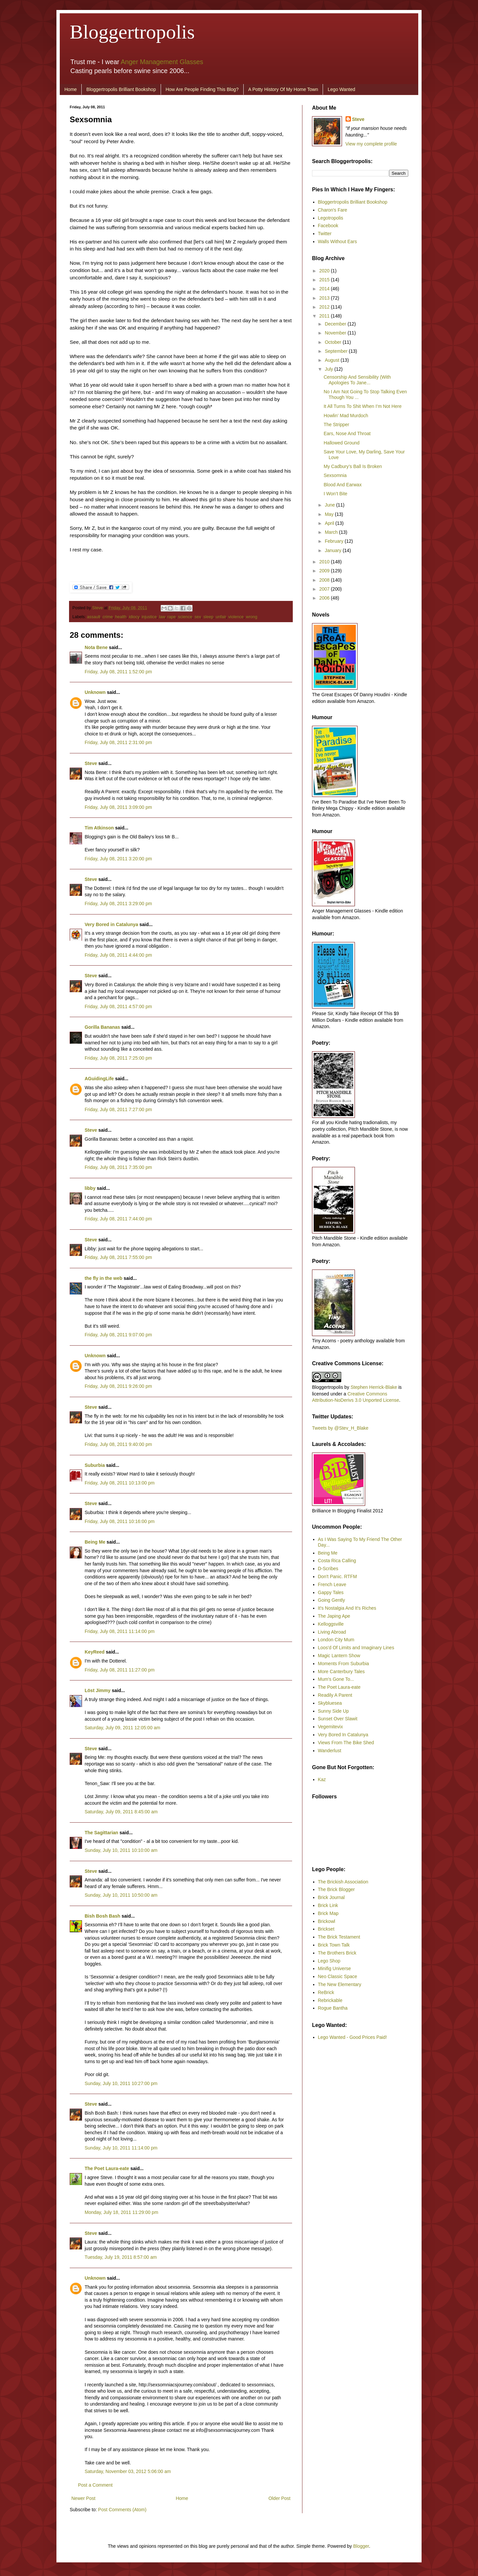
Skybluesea (330, 1703)
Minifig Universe (334, 1968)
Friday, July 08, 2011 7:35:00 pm (118, 1167)
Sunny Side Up (333, 1711)
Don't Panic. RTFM (337, 1576)
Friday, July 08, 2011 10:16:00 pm (120, 1521)
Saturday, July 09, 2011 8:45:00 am (121, 1811)
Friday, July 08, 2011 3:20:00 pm (118, 858)
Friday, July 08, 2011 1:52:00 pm (118, 671)
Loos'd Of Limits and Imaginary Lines (356, 1647)
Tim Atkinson (99, 827)
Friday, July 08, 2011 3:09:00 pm (118, 807)
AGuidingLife (99, 1078)
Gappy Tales (331, 1592)
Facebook (328, 225)
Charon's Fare (332, 210)
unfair (221, 617)
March (332, 532)
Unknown (95, 692)
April (330, 523)
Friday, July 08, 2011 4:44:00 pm (118, 955)
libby (90, 1188)
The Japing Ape (334, 1616)
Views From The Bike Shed (346, 1742)
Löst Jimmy (98, 1690)
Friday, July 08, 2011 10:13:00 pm (120, 1482)
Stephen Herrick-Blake (374, 1387)
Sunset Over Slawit (338, 1718)
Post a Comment (95, 2485)
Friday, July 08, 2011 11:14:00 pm (120, 1631)
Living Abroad (332, 1632)
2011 (325, 316)
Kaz (322, 1779)
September (337, 351)
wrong (251, 617)
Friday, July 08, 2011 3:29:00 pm (118, 903)
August (332, 360)
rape (171, 617)
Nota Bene (96, 647)
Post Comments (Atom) (122, 2509)
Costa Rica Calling (337, 1560)
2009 (325, 570)
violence (236, 617)
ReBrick (326, 1992)
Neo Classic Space (337, 1976)
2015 (325, 279)
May (330, 514)
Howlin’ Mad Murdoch (346, 415)
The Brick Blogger (336, 1889)
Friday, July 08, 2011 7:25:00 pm (118, 1058)
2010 (325, 561)
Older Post (279, 2498)
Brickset (326, 1929)
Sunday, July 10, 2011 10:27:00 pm (121, 2083)
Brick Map (328, 1913)
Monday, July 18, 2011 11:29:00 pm (121, 2212)
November (336, 332)
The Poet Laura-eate (107, 2168)
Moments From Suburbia (343, 1663)
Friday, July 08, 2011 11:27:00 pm (120, 1669)
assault (93, 617)
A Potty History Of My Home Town (283, 89)
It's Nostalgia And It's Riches (347, 1608)
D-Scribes (328, 1568)
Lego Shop (329, 1960)
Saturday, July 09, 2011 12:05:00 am (122, 1727)
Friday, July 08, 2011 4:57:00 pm (118, 1006)
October (334, 342)
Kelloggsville (331, 1624)
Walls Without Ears (337, 241)
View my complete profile (371, 143)
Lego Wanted (341, 89)
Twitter (325, 233)
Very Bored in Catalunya (111, 924)
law (162, 617)
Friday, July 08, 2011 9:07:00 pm (118, 1334)
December (336, 324)
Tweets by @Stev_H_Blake (340, 1428)
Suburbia (95, 1465)
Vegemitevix (330, 1726)
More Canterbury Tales (341, 1671)
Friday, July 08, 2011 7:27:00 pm (118, 1109)
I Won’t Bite (335, 493)
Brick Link (328, 1905)
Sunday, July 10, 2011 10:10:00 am (121, 1850)
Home (70, 89)
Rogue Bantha (333, 2008)
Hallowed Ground (341, 442)
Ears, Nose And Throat (347, 433)
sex (198, 617)
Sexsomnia (335, 475)
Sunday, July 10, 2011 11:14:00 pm (121, 2147)
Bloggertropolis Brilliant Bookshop (121, 89)
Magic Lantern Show (339, 1655)
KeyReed (95, 1652)
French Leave (332, 1584)
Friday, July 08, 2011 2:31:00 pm (118, 742)
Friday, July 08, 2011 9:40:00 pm (118, 1444)
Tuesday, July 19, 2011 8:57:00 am (121, 2257)
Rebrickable (330, 2000)
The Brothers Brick (337, 1953)
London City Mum (336, 1639)
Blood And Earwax (342, 484)
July (329, 369)
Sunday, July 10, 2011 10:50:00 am (121, 1895)
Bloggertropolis (132, 32)
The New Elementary (339, 1984)
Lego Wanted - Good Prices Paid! (352, 2037)
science (185, 617)
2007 (325, 589)
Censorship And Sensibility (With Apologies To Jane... (357, 379)
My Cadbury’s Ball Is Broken (353, 466)
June (330, 505)
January (334, 550)
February (335, 541)
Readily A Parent (335, 1695)
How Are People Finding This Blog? (202, 89)
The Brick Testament (339, 1937)
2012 (325, 307)
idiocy (134, 617)
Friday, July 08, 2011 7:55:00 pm (118, 1257)
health (120, 617)
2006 (325, 598)
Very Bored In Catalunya (343, 1734)
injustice (149, 617)
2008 (325, 580)
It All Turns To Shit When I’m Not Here (363, 406)
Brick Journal (331, 1897)
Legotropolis (330, 218)
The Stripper (336, 424)
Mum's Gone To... (336, 1679)
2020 (325, 270)
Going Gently (331, 1600)
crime (108, 617)
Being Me (95, 1542)
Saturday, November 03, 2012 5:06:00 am (128, 2471)
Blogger (361, 2546)
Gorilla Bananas (102, 1027)
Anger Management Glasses (162, 61)
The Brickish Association (343, 1881)
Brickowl (326, 1921)
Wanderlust (329, 1750)
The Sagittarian (101, 1832)
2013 (325, 298)
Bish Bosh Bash (102, 1916)
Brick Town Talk (334, 1945)
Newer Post (83, 2498)
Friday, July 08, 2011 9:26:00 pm (118, 1386)
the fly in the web (103, 1278)
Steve (98, 608)
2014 (325, 288)
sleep (208, 617)
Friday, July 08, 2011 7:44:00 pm (118, 1218)
